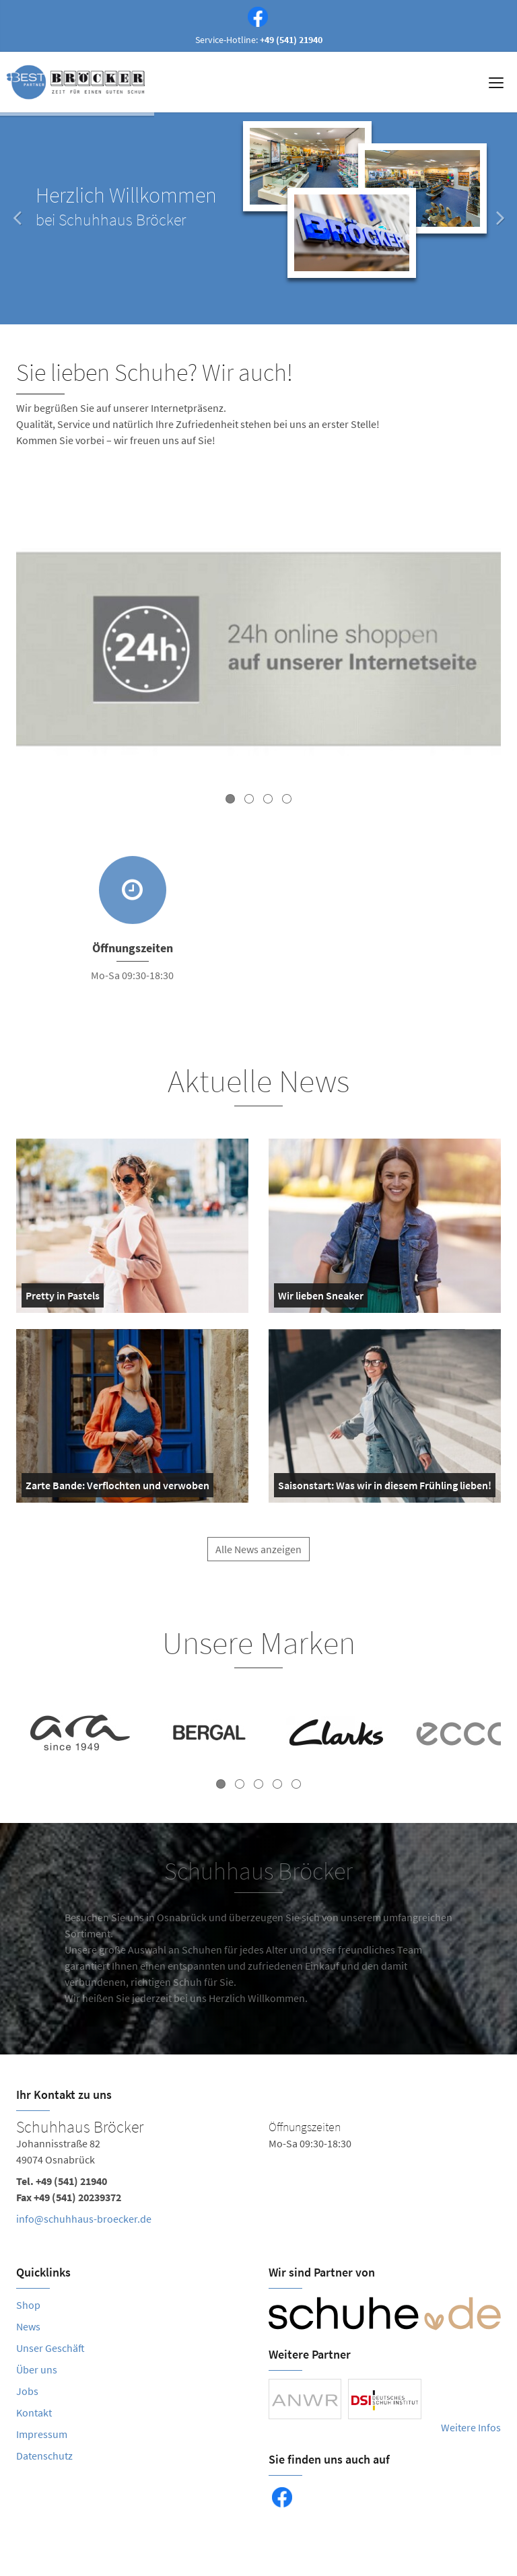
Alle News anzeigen (258, 1560)
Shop (28, 2305)
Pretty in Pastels (63, 1298)
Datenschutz (44, 2455)
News (28, 2326)
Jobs (27, 2391)
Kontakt (34, 2412)
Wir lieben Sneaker (321, 1298)
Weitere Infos (471, 2427)
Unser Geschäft (50, 2348)
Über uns (36, 2369)
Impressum (41, 2434)
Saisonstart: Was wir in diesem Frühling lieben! (384, 1487)
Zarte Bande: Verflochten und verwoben (117, 1487)
